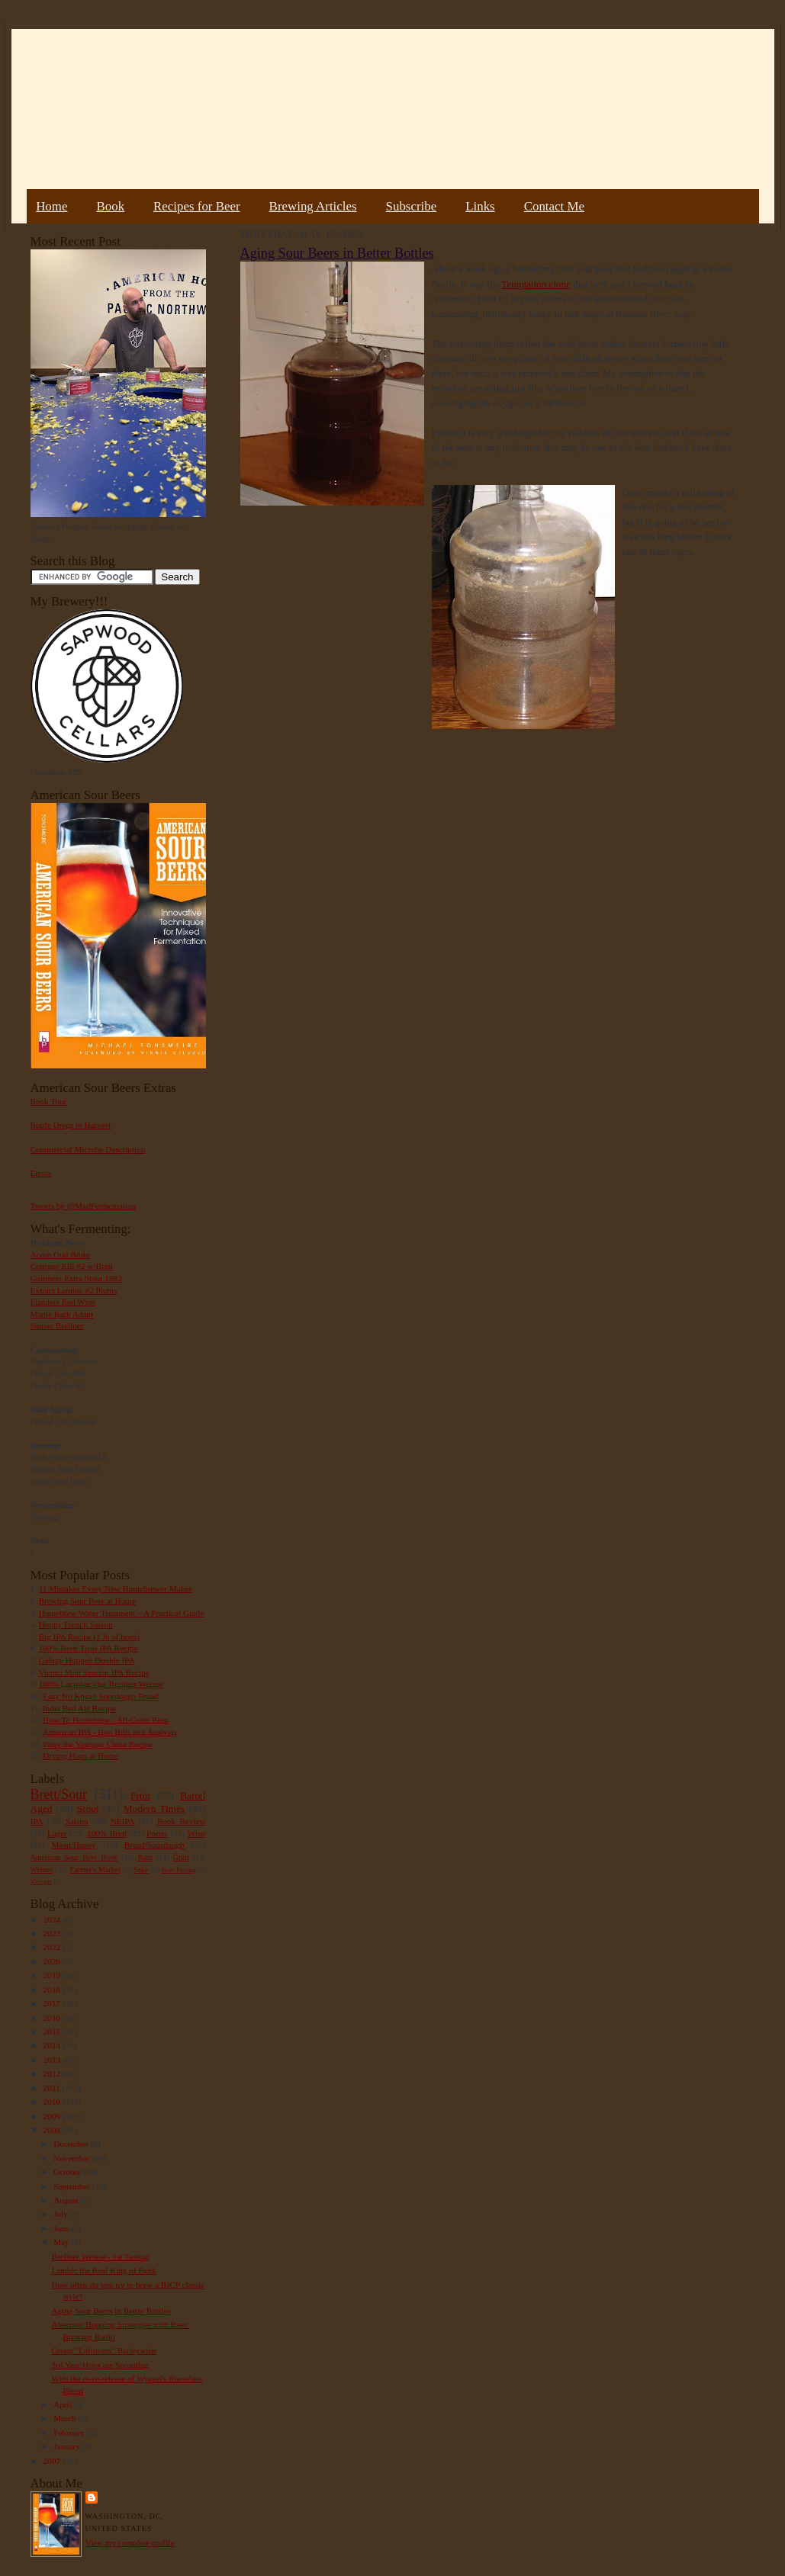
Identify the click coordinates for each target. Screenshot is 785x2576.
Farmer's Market (95, 1869)
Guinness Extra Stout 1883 (76, 1278)
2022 (53, 1946)
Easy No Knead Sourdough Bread (100, 1696)
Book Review (181, 1821)
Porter (156, 1833)
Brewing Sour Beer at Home (87, 1600)
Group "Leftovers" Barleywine (103, 2350)
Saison (77, 1821)
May (62, 2242)
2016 (53, 2017)
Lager (57, 1833)
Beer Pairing (179, 1870)
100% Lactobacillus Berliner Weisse (100, 1683)
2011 (53, 2088)
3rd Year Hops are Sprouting (100, 2364)
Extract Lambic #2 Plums (74, 1290)
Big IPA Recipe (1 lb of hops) (89, 1636)
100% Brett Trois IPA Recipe (88, 1648)
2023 (53, 1933)
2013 (53, 2059)
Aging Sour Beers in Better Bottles (110, 2310)
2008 (53, 2129)
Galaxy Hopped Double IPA (87, 1660)
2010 (53, 2101)
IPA (37, 1821)
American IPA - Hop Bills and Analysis (110, 1731)
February (69, 2432)
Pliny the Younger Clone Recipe (98, 1744)
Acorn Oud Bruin (60, 1254)
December (72, 2143)
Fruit (140, 1795)
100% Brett (107, 1833)
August (66, 2200)
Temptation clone (535, 284)
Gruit (181, 1857)
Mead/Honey (73, 1844)
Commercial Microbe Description (88, 1149)
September (72, 2186)
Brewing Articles (313, 206)
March (65, 2418)
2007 (53, 2460)
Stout (87, 1808)
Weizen (42, 1869)
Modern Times (154, 1808)
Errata (41, 1172)
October (68, 2171)
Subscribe (411, 206)
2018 (53, 1989)
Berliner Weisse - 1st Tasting (100, 2256)
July (61, 2213)
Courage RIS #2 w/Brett (72, 1265)
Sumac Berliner (57, 1325)
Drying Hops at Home (80, 1755)
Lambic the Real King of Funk (103, 2270)
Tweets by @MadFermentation (84, 1205)
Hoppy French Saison (76, 1624)
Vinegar (41, 1881)
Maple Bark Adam (62, 1314)
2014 (53, 2045)
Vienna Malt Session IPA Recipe (93, 1672)
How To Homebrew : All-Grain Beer (105, 1719)
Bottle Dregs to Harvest (71, 1124)
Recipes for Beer (196, 206)
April (63, 2404)
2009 (53, 2116)
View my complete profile (130, 2542)
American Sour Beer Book (74, 1857)
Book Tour (49, 1101)
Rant (145, 1857)
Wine (197, 1833)
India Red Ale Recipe (79, 1708)
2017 (53, 2003)
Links (479, 206)
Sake (141, 1869)
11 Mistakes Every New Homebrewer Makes (115, 1588)
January (67, 2446)
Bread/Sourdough (154, 1844)
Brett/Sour (59, 1794)
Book (110, 206)
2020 (53, 1961)
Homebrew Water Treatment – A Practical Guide (121, 1612)
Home (51, 206)
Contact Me (554, 206)
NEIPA (123, 1821)
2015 (53, 2031)
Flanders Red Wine (63, 1301)
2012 (53, 2073)
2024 (53, 1919)
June (62, 2228)
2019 (53, 1975)
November (72, 2158)
